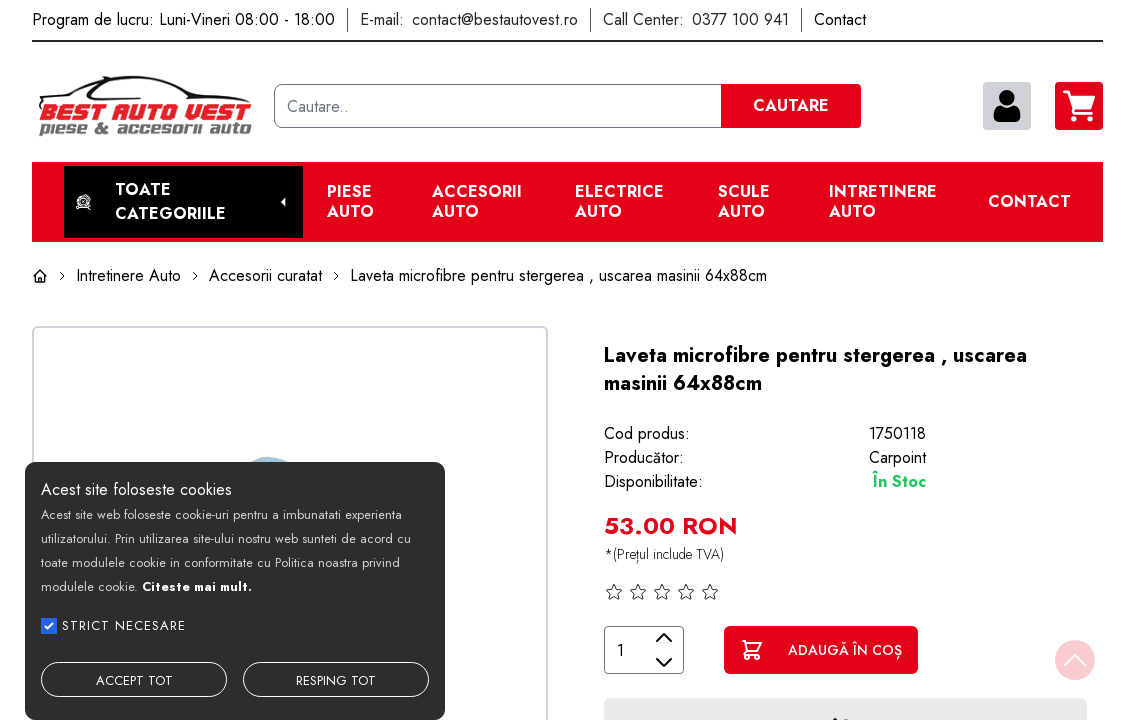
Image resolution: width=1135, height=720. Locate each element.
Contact (1029, 202)
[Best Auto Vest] (145, 106)
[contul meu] (1007, 106)
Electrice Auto (619, 202)
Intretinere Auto (883, 202)
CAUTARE (791, 105)
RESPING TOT (336, 680)
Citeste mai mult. (197, 586)
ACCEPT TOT (134, 680)
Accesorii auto (477, 202)
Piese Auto (350, 202)
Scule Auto (744, 202)
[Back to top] (1075, 660)
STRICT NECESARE (124, 625)
